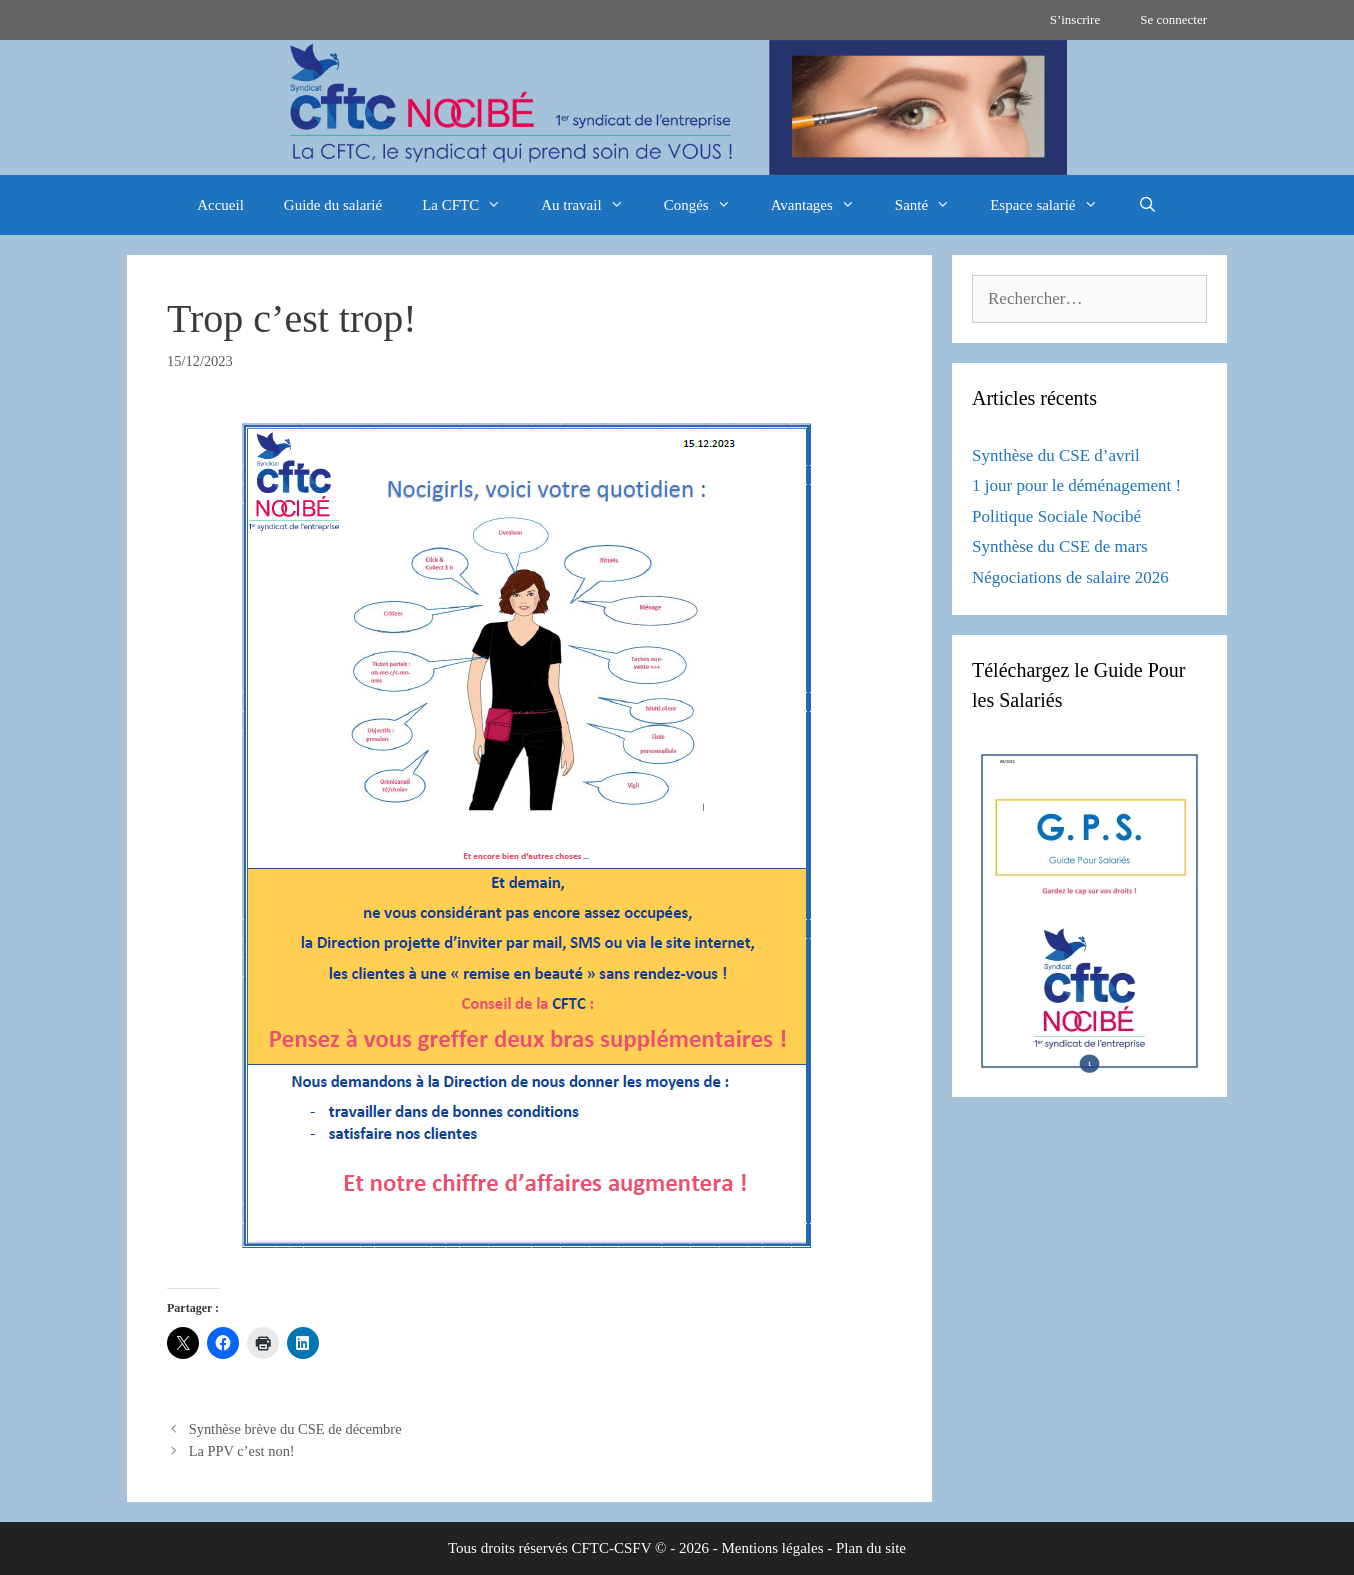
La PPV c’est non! (242, 1451)
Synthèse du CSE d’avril (1056, 455)
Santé (932, 205)
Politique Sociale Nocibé (1056, 516)
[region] (677, 107)
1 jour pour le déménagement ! (1076, 485)
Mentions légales (772, 1548)
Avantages (823, 205)
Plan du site (871, 1548)
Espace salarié (1053, 205)
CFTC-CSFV (612, 1548)
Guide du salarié (333, 205)
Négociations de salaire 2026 (1070, 577)
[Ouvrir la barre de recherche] (1147, 205)
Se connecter (1173, 19)
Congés (707, 205)
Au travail (592, 205)
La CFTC (471, 205)
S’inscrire (1075, 19)
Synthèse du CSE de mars (1060, 546)
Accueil (220, 205)
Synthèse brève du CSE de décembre (295, 1429)
